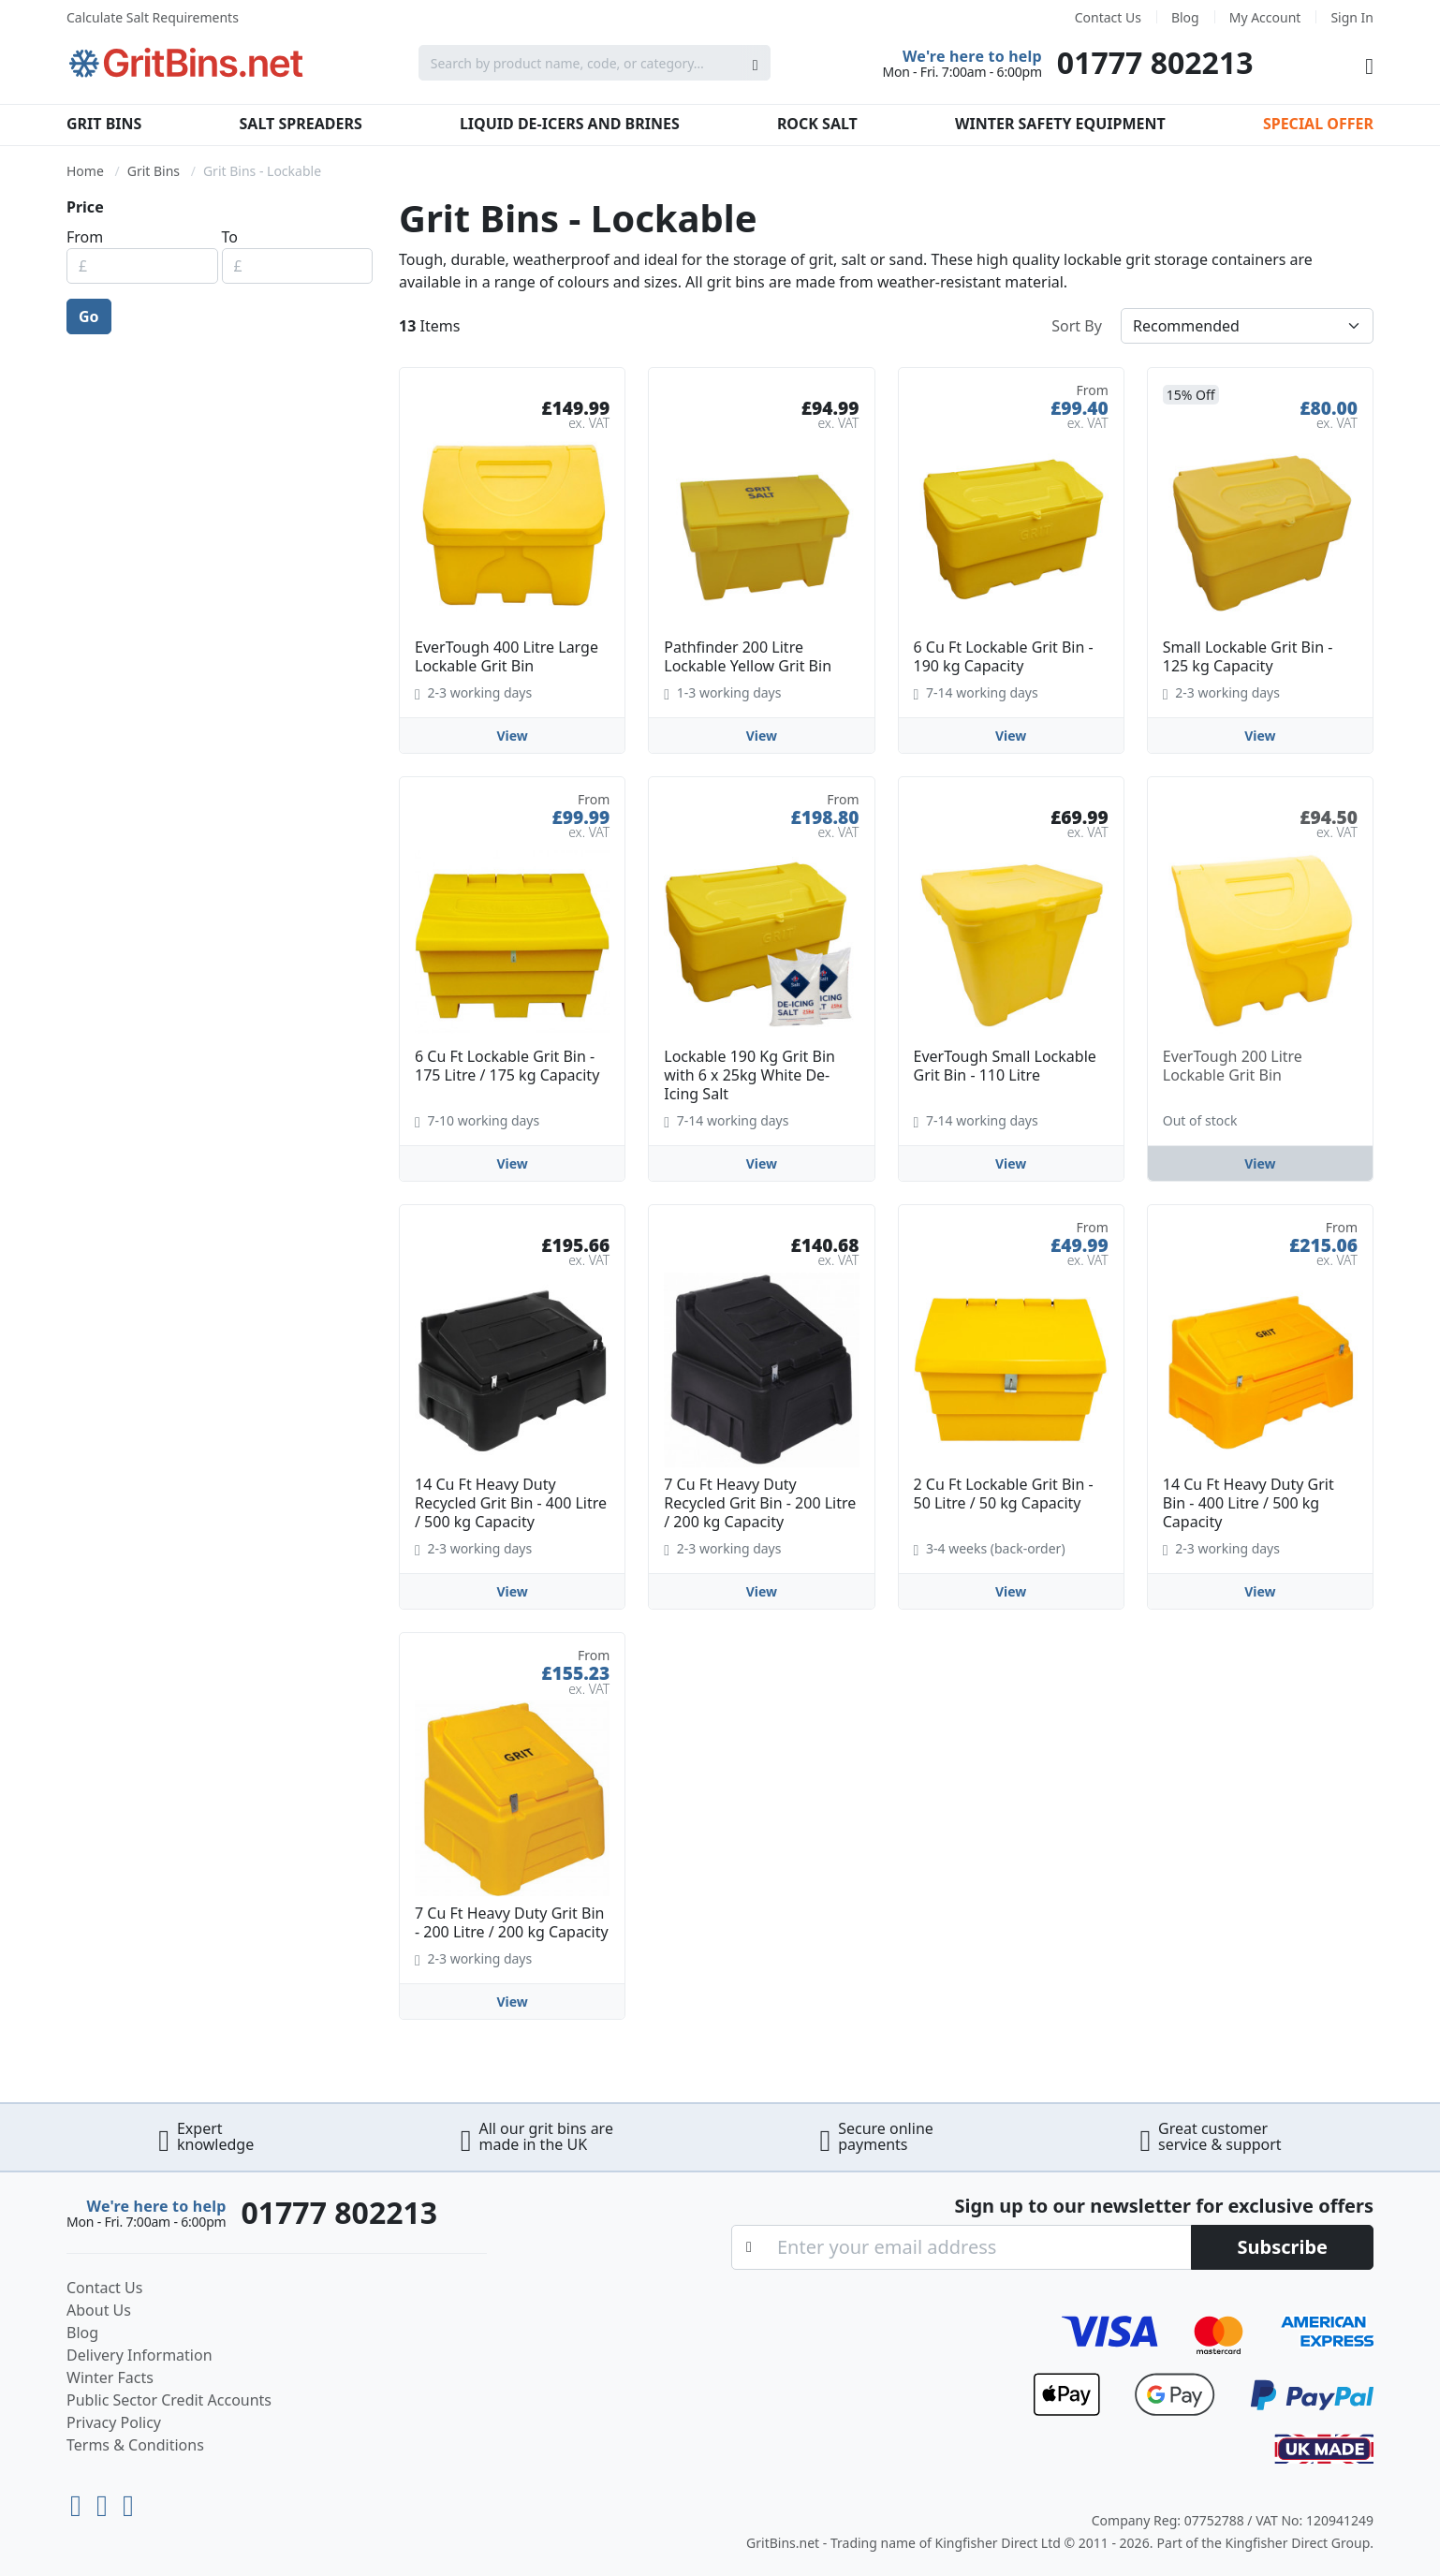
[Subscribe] (1282, 2247)
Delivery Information (139, 2355)
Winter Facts (110, 2377)
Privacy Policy (113, 2422)
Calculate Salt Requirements (152, 17)
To (230, 237)
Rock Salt (817, 123)
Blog (1185, 17)
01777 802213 (1155, 62)
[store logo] (186, 63)
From (84, 237)
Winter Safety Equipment (1060, 123)
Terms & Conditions (135, 2445)
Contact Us (1108, 17)
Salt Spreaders (301, 123)
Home (85, 171)
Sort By (1076, 326)
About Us (98, 2310)
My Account (1265, 17)
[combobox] (595, 63)
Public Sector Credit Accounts (169, 2400)
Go (89, 316)
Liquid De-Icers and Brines (570, 123)
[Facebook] (128, 2500)
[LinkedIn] (105, 2500)
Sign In (1351, 17)
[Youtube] (79, 2500)
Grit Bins (103, 123)
